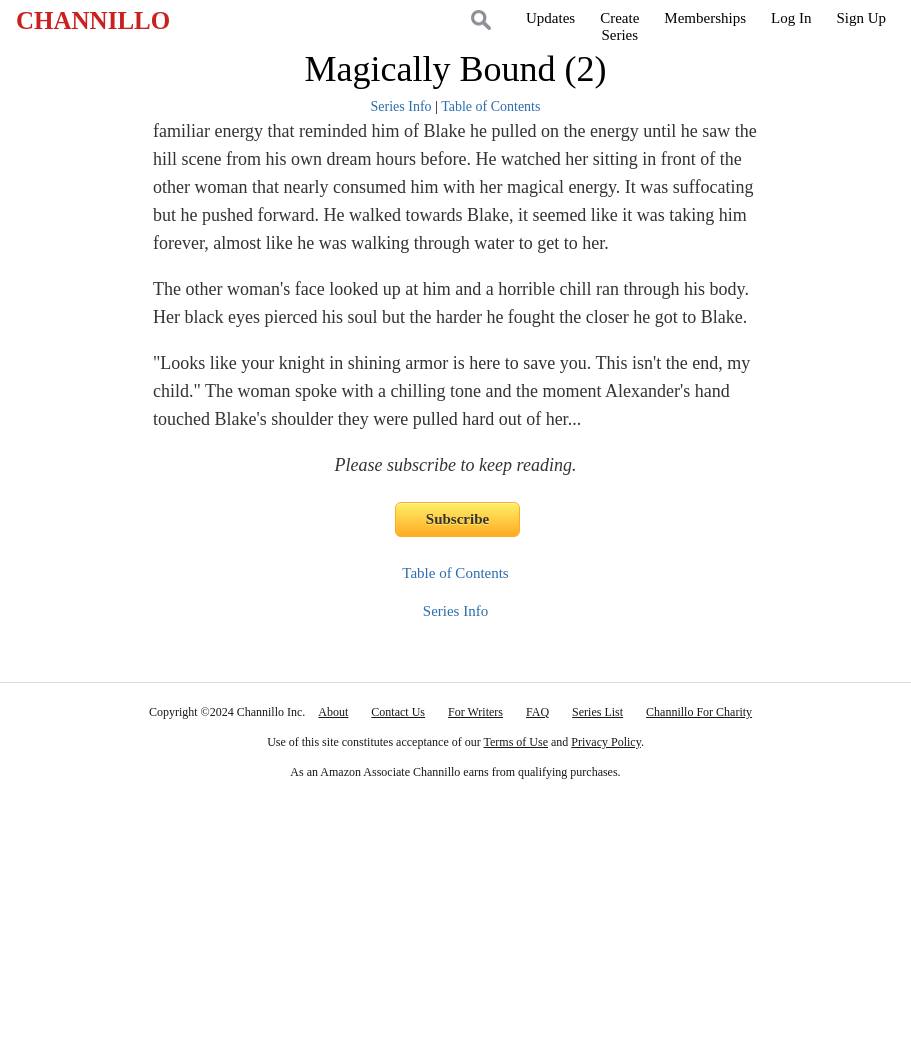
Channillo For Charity (699, 712)
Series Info (401, 106)
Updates (550, 18)
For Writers (475, 712)
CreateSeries (619, 26)
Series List (597, 712)
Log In (791, 18)
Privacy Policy (606, 742)
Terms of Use (516, 742)
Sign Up (861, 18)
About (333, 712)
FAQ (537, 712)
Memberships (705, 18)
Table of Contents (490, 106)
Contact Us (398, 712)
